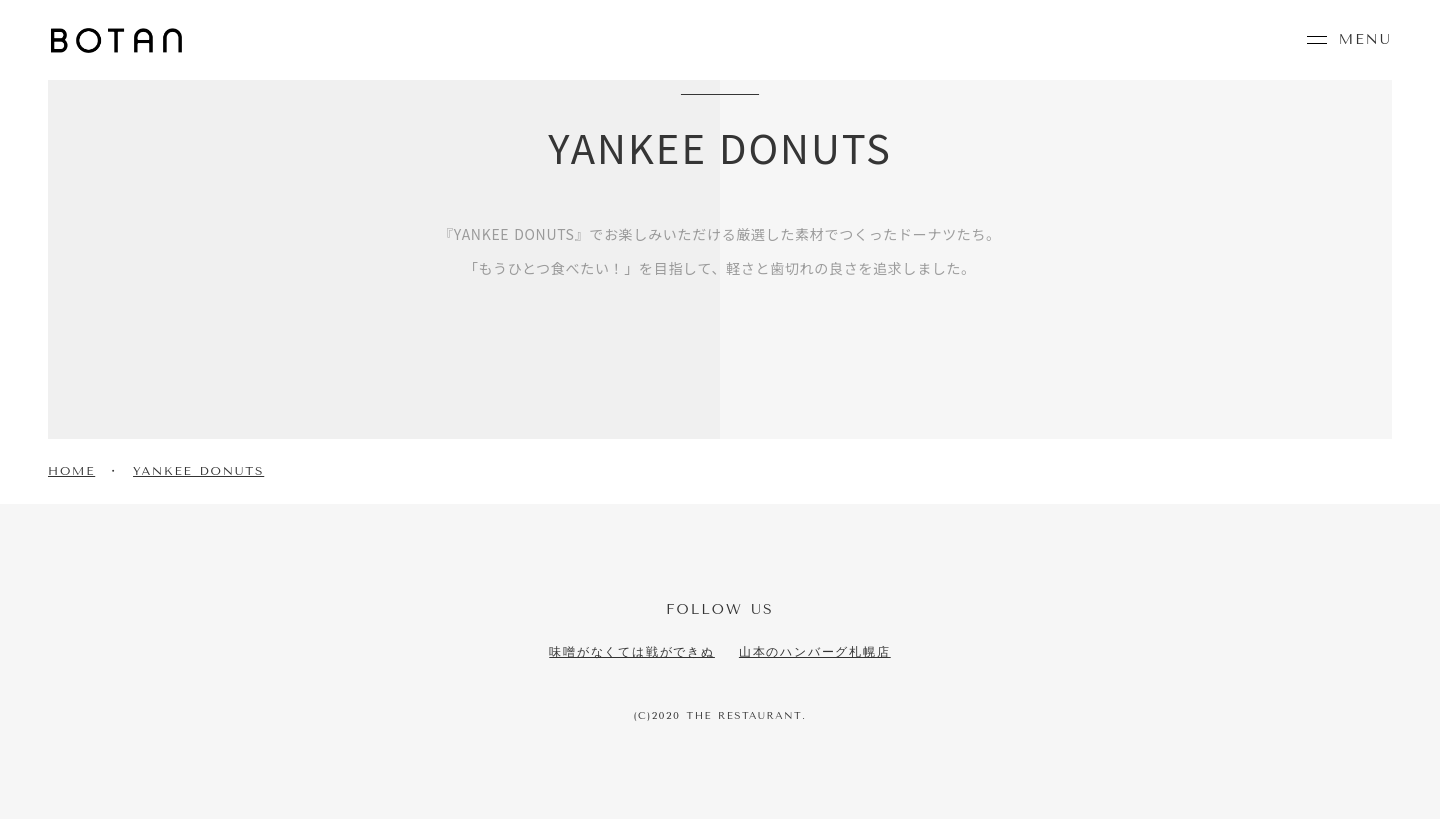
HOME (71, 471)
